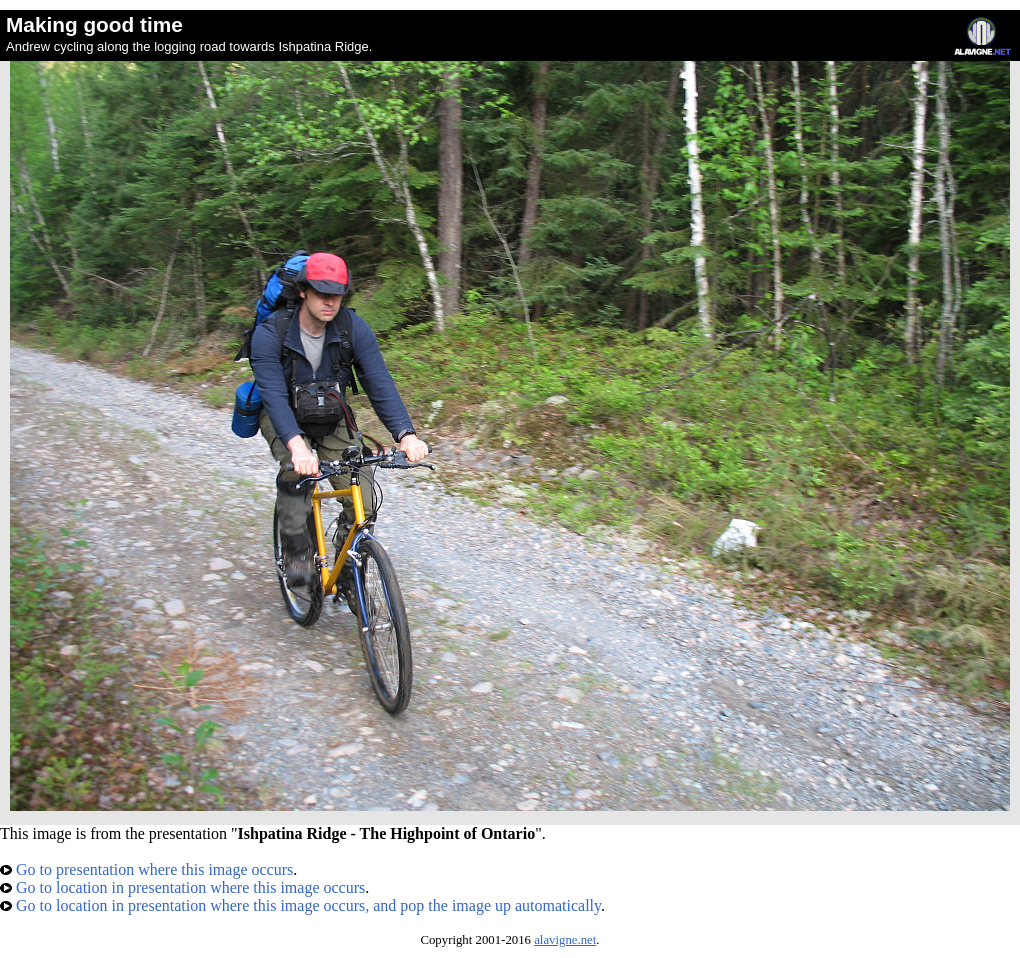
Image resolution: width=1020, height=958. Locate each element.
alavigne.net (565, 940)
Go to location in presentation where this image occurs (182, 887)
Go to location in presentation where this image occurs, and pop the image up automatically (300, 905)
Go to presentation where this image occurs (146, 869)
